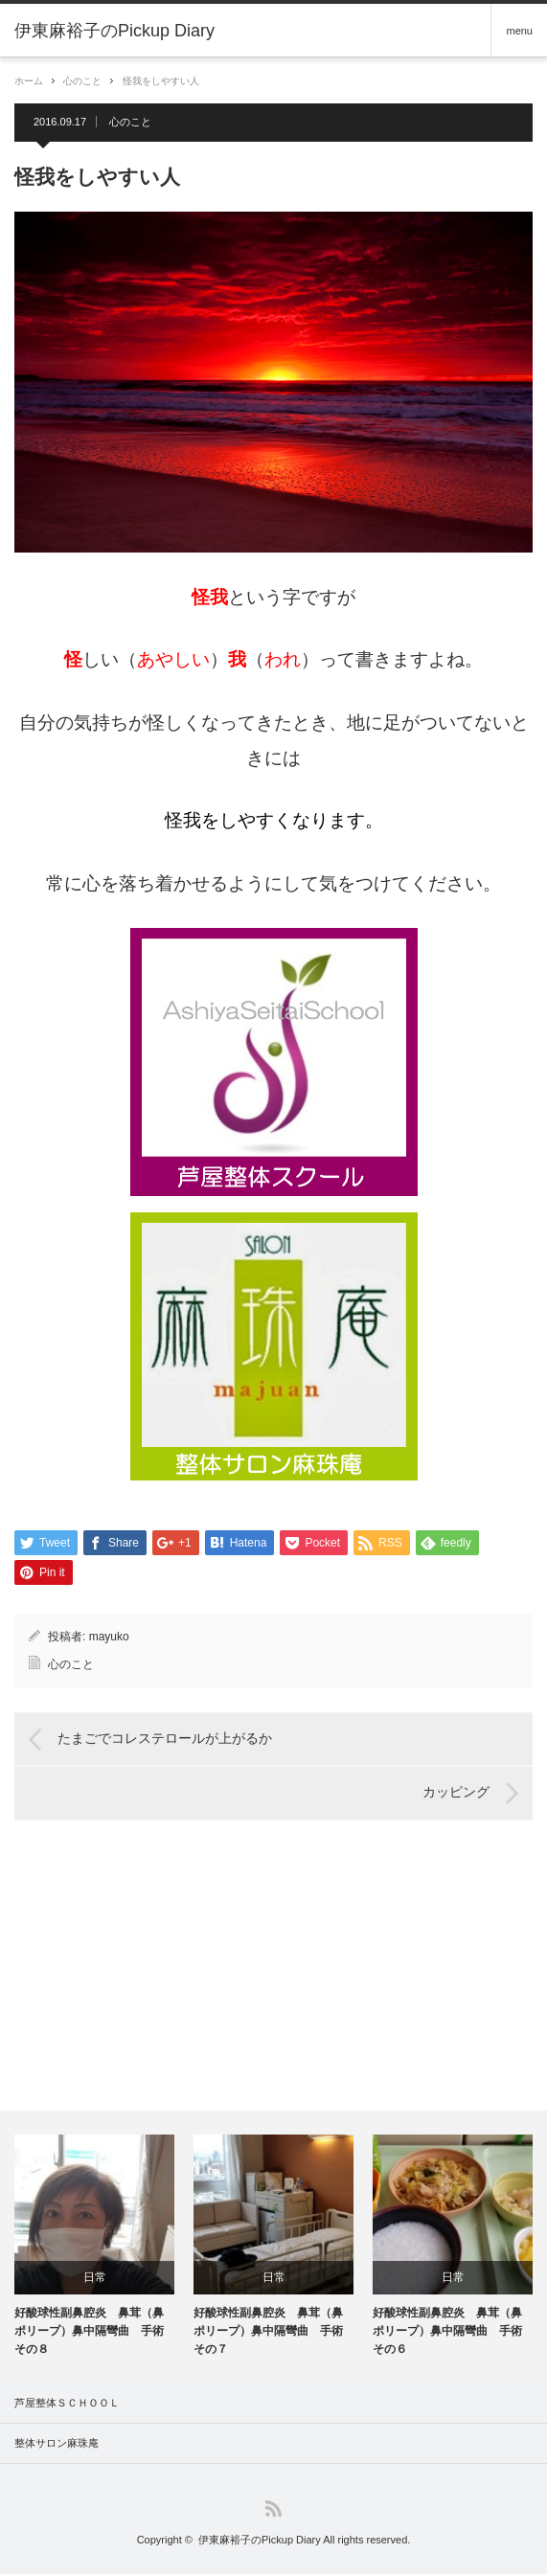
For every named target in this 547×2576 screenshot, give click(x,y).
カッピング (456, 1794)
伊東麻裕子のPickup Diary (259, 2541)
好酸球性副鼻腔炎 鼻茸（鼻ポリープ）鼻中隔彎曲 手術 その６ (453, 2333)
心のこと (82, 81)
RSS (273, 2510)
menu (519, 30)
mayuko (109, 1638)
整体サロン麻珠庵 (56, 2445)
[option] (94, 2248)
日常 (94, 2279)
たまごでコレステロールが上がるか (164, 1741)
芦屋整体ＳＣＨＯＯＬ (67, 2404)
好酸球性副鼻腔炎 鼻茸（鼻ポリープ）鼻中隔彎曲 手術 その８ (94, 2333)
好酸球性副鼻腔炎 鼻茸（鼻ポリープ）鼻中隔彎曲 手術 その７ (273, 2333)
